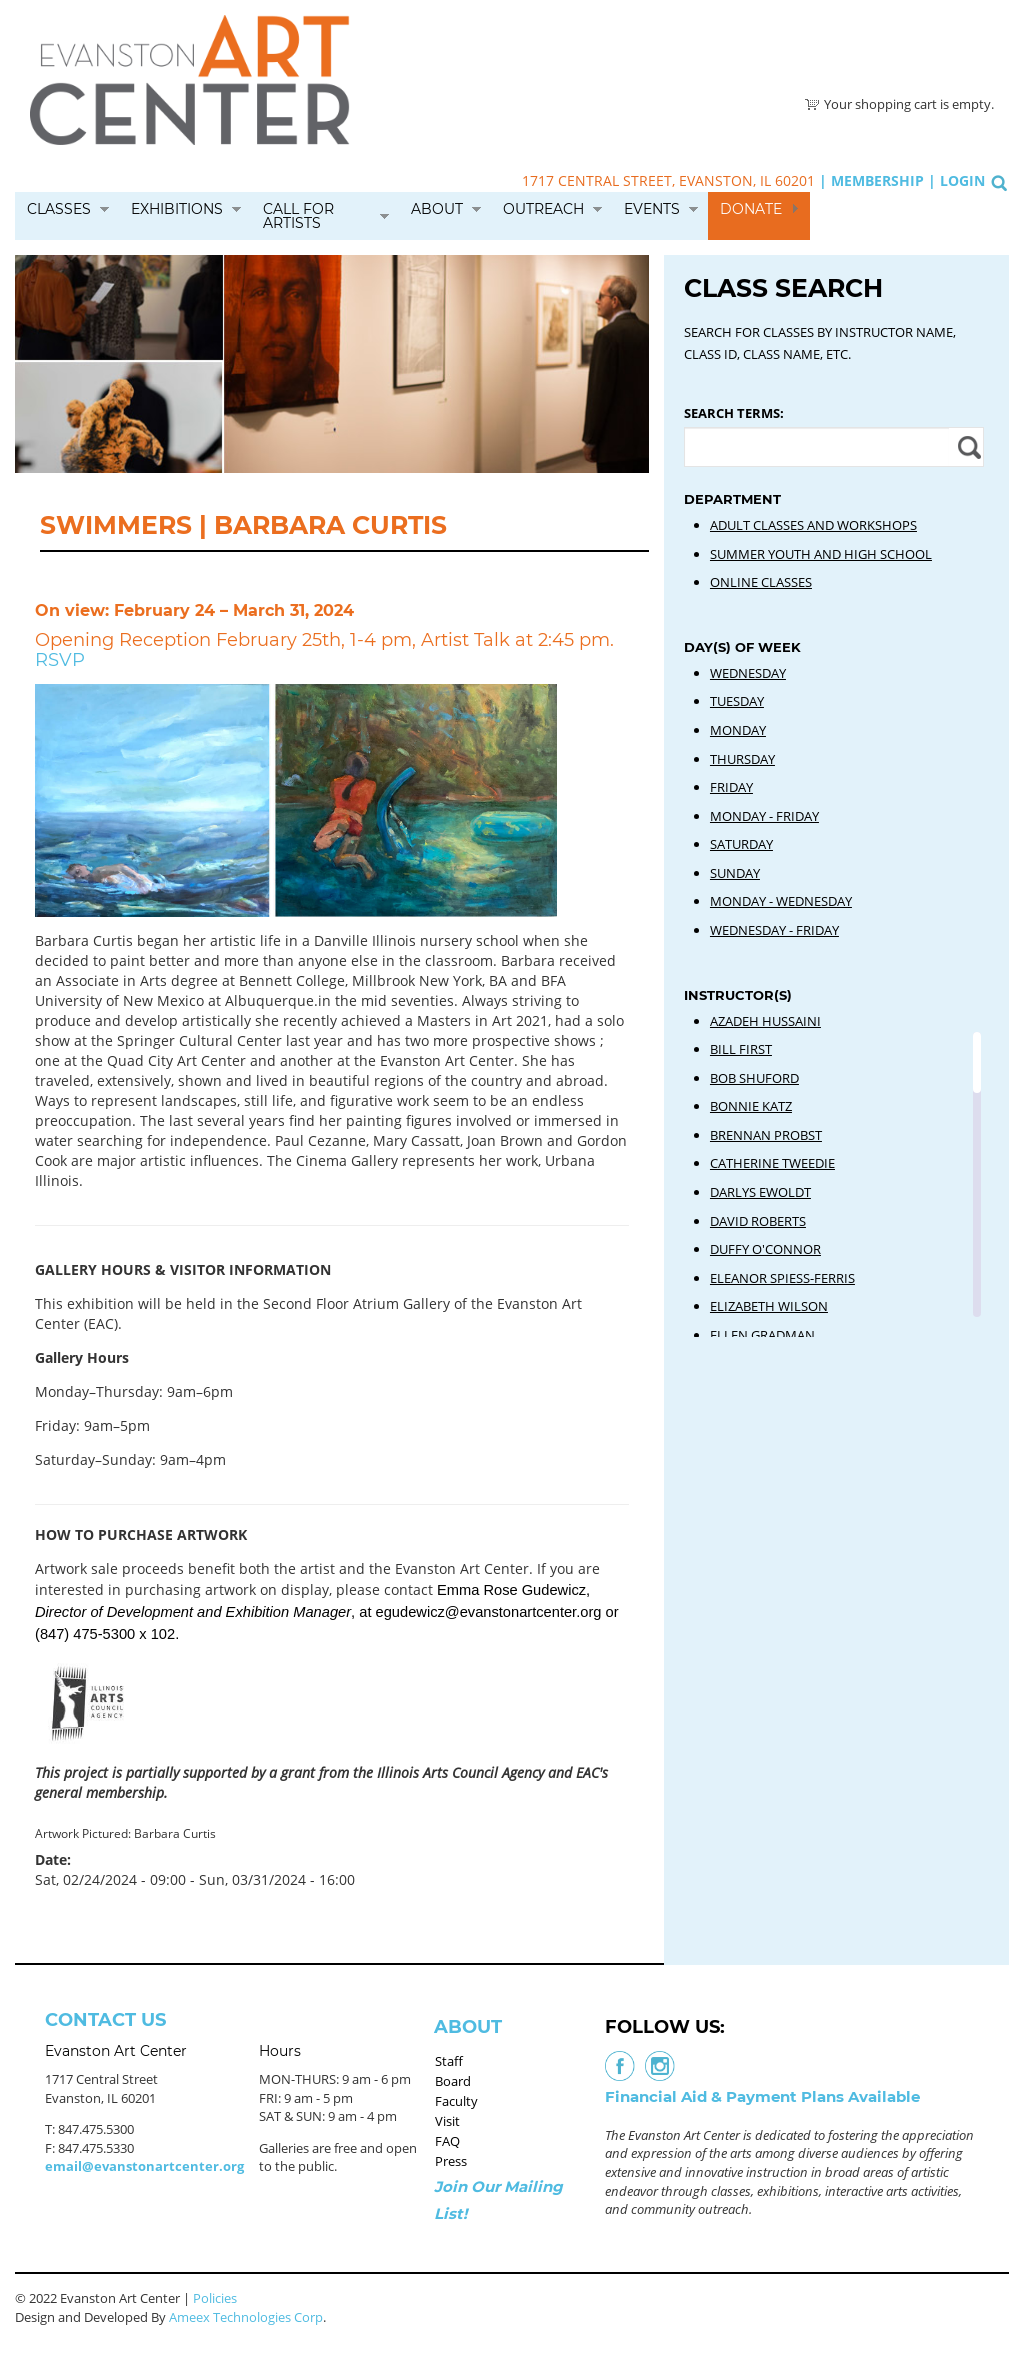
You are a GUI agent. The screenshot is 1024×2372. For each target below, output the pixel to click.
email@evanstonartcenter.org (144, 2166)
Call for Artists (298, 216)
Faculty (456, 2101)
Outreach (543, 209)
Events (652, 209)
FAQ (447, 2141)
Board (453, 2081)
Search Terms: (734, 413)
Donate (751, 209)
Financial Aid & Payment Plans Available (762, 2096)
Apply (966, 447)
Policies (215, 2298)
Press (451, 2161)
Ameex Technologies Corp (246, 2317)
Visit (447, 2121)
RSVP (60, 660)
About (437, 209)
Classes (59, 209)
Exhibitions (177, 209)
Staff (449, 2061)
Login (962, 180)
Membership (877, 180)
